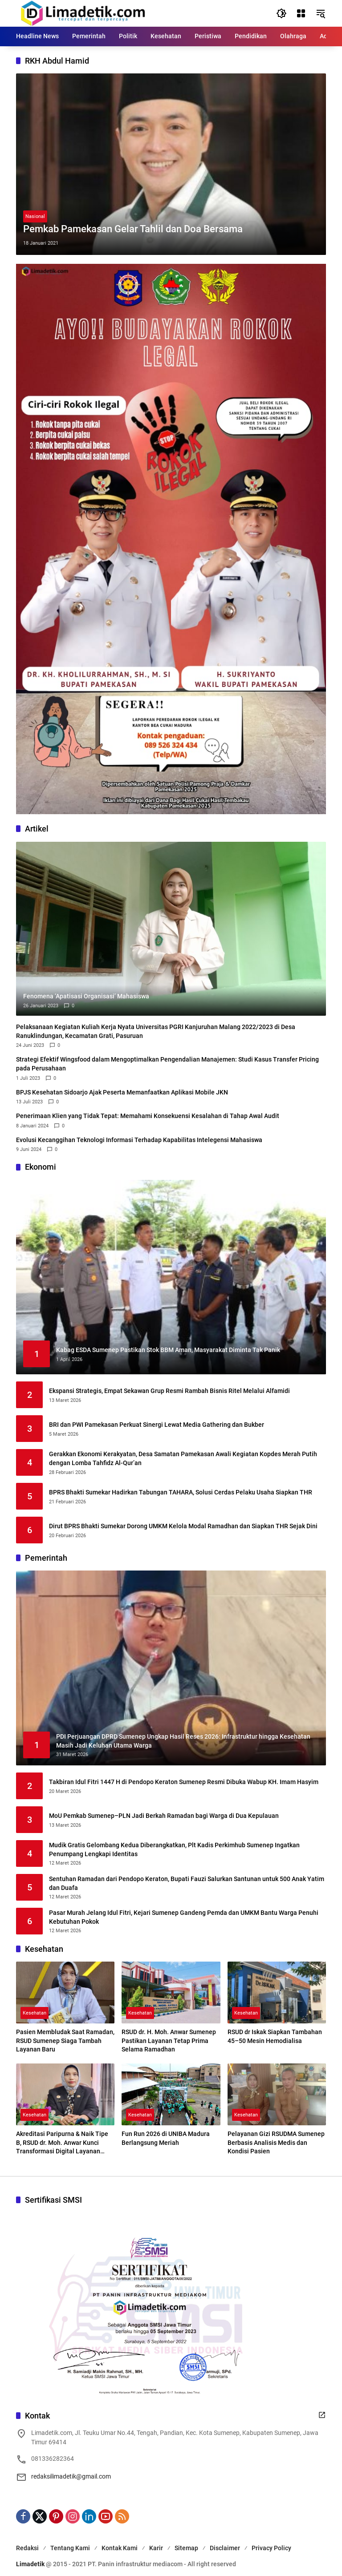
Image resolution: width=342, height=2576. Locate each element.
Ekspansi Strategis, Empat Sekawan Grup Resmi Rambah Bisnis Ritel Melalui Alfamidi (169, 1390)
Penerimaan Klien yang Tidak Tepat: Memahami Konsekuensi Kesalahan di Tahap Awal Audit (147, 1115)
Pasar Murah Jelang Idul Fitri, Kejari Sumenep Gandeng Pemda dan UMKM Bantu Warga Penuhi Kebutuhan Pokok (183, 1917)
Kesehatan (34, 2013)
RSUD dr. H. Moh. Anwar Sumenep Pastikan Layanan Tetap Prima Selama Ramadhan (169, 2040)
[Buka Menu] (301, 13)
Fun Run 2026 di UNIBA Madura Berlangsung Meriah (166, 2138)
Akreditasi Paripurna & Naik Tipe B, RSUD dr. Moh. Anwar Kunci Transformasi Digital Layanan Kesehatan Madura (62, 2143)
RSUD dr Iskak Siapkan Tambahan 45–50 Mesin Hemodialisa (275, 2036)
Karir (156, 2548)
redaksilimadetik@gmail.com (71, 2476)
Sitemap (186, 2548)
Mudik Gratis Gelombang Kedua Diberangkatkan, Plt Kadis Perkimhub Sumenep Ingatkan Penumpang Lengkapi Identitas (174, 1849)
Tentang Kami (70, 2548)
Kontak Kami (120, 2548)
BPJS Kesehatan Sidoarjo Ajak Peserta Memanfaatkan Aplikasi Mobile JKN (122, 1092)
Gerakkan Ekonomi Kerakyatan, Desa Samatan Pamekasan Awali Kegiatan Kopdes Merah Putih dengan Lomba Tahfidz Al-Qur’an (183, 1458)
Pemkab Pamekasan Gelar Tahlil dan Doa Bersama (133, 228)
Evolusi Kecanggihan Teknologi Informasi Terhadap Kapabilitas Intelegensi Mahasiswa (139, 1139)
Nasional (35, 216)
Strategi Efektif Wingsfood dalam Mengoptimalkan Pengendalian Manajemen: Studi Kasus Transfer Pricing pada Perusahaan (167, 1064)
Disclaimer (225, 2548)
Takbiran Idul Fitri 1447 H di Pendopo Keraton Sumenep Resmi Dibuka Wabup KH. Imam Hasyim (183, 1781)
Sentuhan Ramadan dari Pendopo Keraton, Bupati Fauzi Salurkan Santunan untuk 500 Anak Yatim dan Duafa (186, 1883)
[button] (281, 13)
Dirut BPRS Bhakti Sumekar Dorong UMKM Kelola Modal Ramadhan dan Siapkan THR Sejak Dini (183, 1526)
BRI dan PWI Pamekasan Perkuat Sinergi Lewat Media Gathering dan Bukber (156, 1424)
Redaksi (27, 2548)
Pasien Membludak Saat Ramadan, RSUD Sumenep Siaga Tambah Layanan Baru (65, 2040)
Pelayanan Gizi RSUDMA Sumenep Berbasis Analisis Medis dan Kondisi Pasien (276, 2142)
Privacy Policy (271, 2548)
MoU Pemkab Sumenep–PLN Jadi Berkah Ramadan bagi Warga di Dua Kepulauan (164, 1815)
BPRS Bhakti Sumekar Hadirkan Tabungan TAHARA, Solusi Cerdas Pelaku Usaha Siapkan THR (180, 1492)
